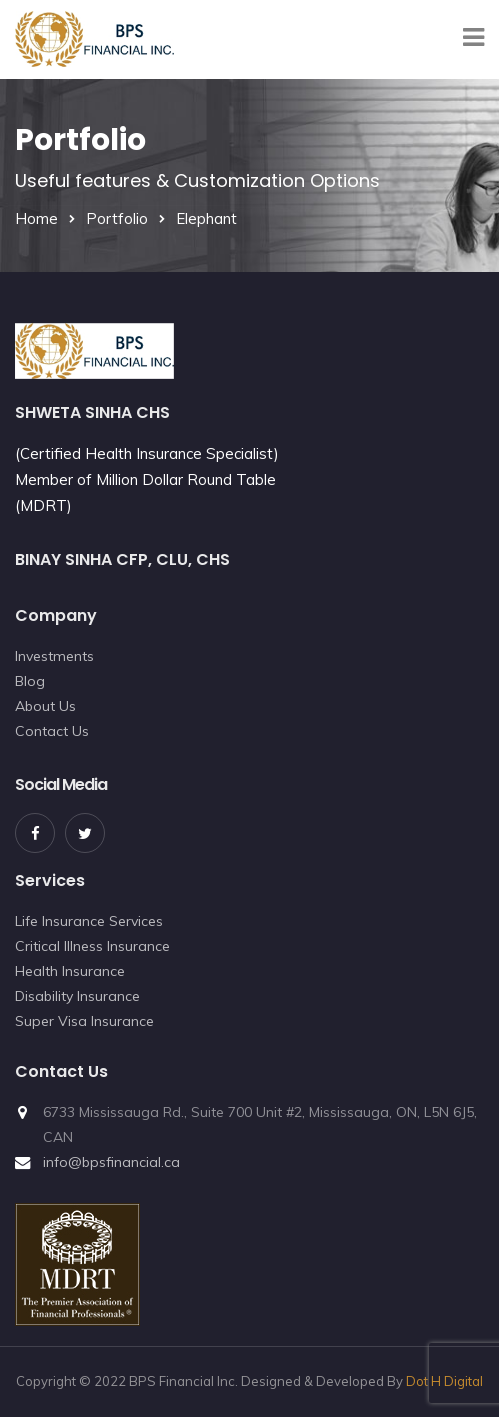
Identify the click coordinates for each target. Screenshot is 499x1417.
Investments (54, 656)
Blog (30, 681)
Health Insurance (70, 971)
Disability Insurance (77, 996)
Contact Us (52, 731)
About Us (45, 706)
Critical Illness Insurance (92, 946)
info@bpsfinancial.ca (111, 1162)
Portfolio (117, 218)
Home (36, 218)
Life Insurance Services (89, 921)
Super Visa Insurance (84, 1021)
